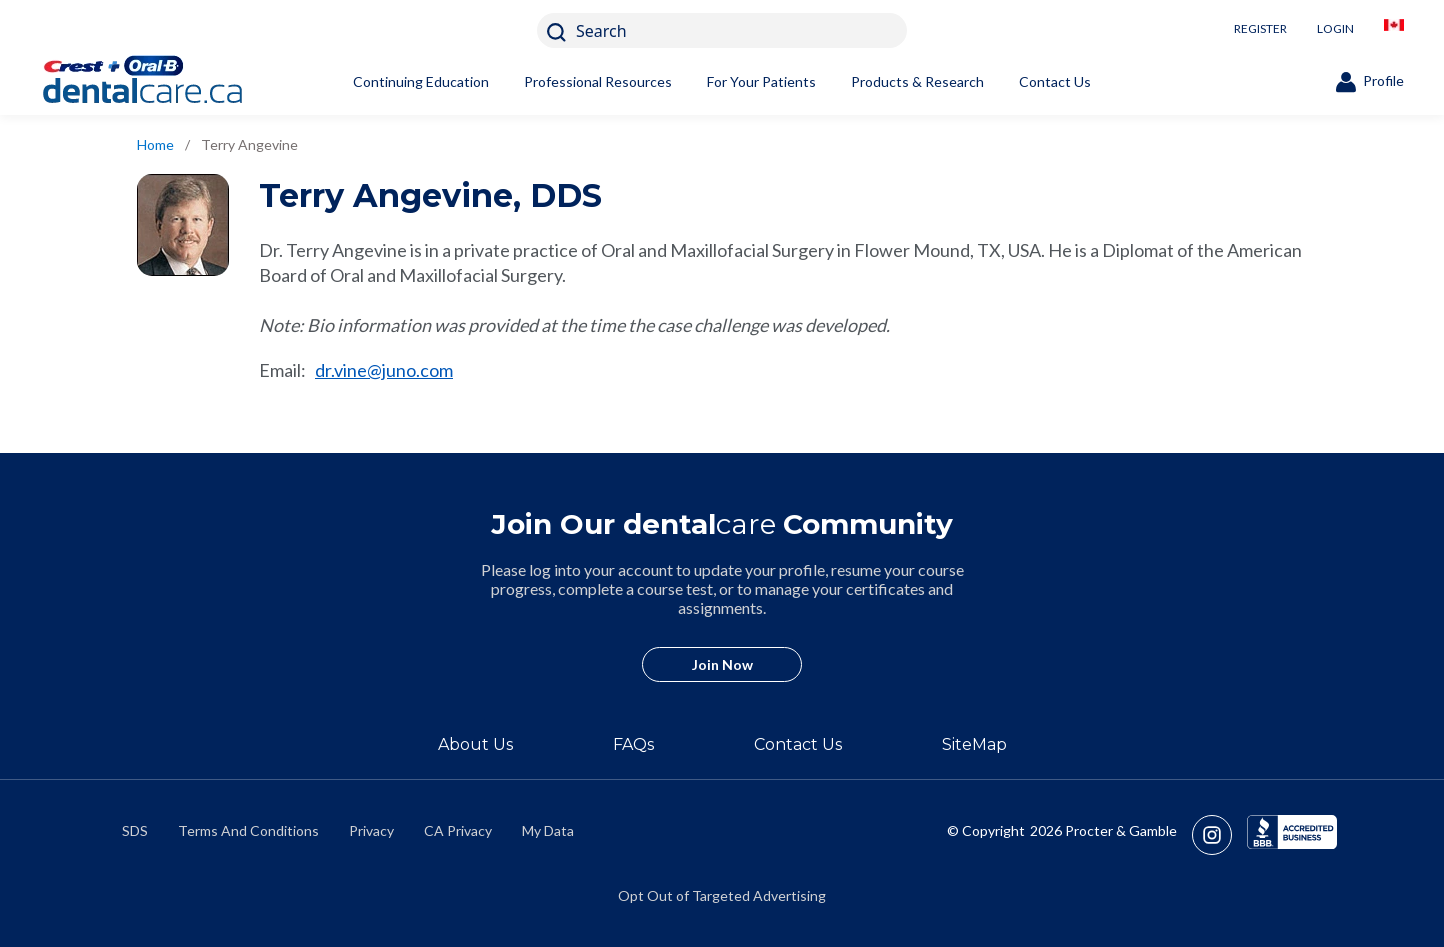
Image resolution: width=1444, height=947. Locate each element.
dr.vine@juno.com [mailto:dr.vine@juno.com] (384, 370)
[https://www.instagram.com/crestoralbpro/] (1219, 835)
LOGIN (1335, 28)
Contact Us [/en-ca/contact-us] (798, 744)
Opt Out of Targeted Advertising (722, 895)
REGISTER (1260, 28)
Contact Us (1055, 81)
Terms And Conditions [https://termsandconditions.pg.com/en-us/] (248, 830)
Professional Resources (598, 81)
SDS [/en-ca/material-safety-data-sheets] (135, 830)
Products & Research (917, 81)
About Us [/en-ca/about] (475, 744)
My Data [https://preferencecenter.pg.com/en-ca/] (548, 830)
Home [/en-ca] (155, 144)
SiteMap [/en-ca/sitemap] (974, 744)
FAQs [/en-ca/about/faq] (633, 744)
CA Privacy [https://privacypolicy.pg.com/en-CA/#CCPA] (458, 830)
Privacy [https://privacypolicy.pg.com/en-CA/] (371, 830)
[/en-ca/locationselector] (1394, 30)
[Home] (175, 82)
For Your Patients (761, 81)
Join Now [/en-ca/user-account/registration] (722, 664)
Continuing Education (421, 81)
